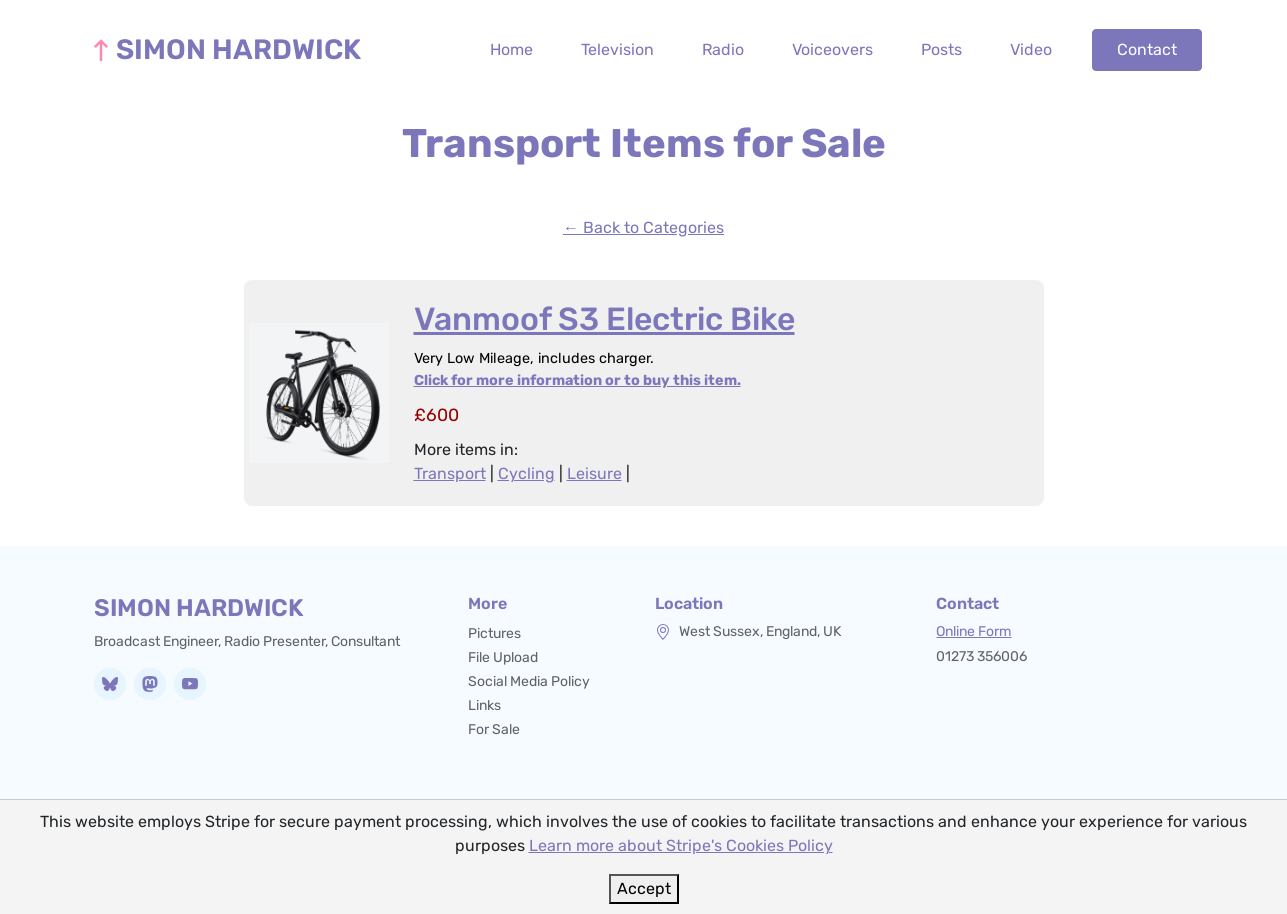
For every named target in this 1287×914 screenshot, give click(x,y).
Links (484, 705)
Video (1031, 49)
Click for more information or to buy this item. (577, 380)
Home (511, 49)
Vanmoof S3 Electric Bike (604, 319)
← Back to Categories (643, 227)
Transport (450, 473)
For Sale (494, 729)
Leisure (594, 473)
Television (617, 49)
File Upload (503, 657)
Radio (723, 49)
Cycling (526, 473)
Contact (1147, 49)
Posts (941, 49)
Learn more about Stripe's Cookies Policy (681, 845)
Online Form (973, 631)
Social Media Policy (529, 681)
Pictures (494, 633)
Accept (644, 888)
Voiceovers (832, 49)
